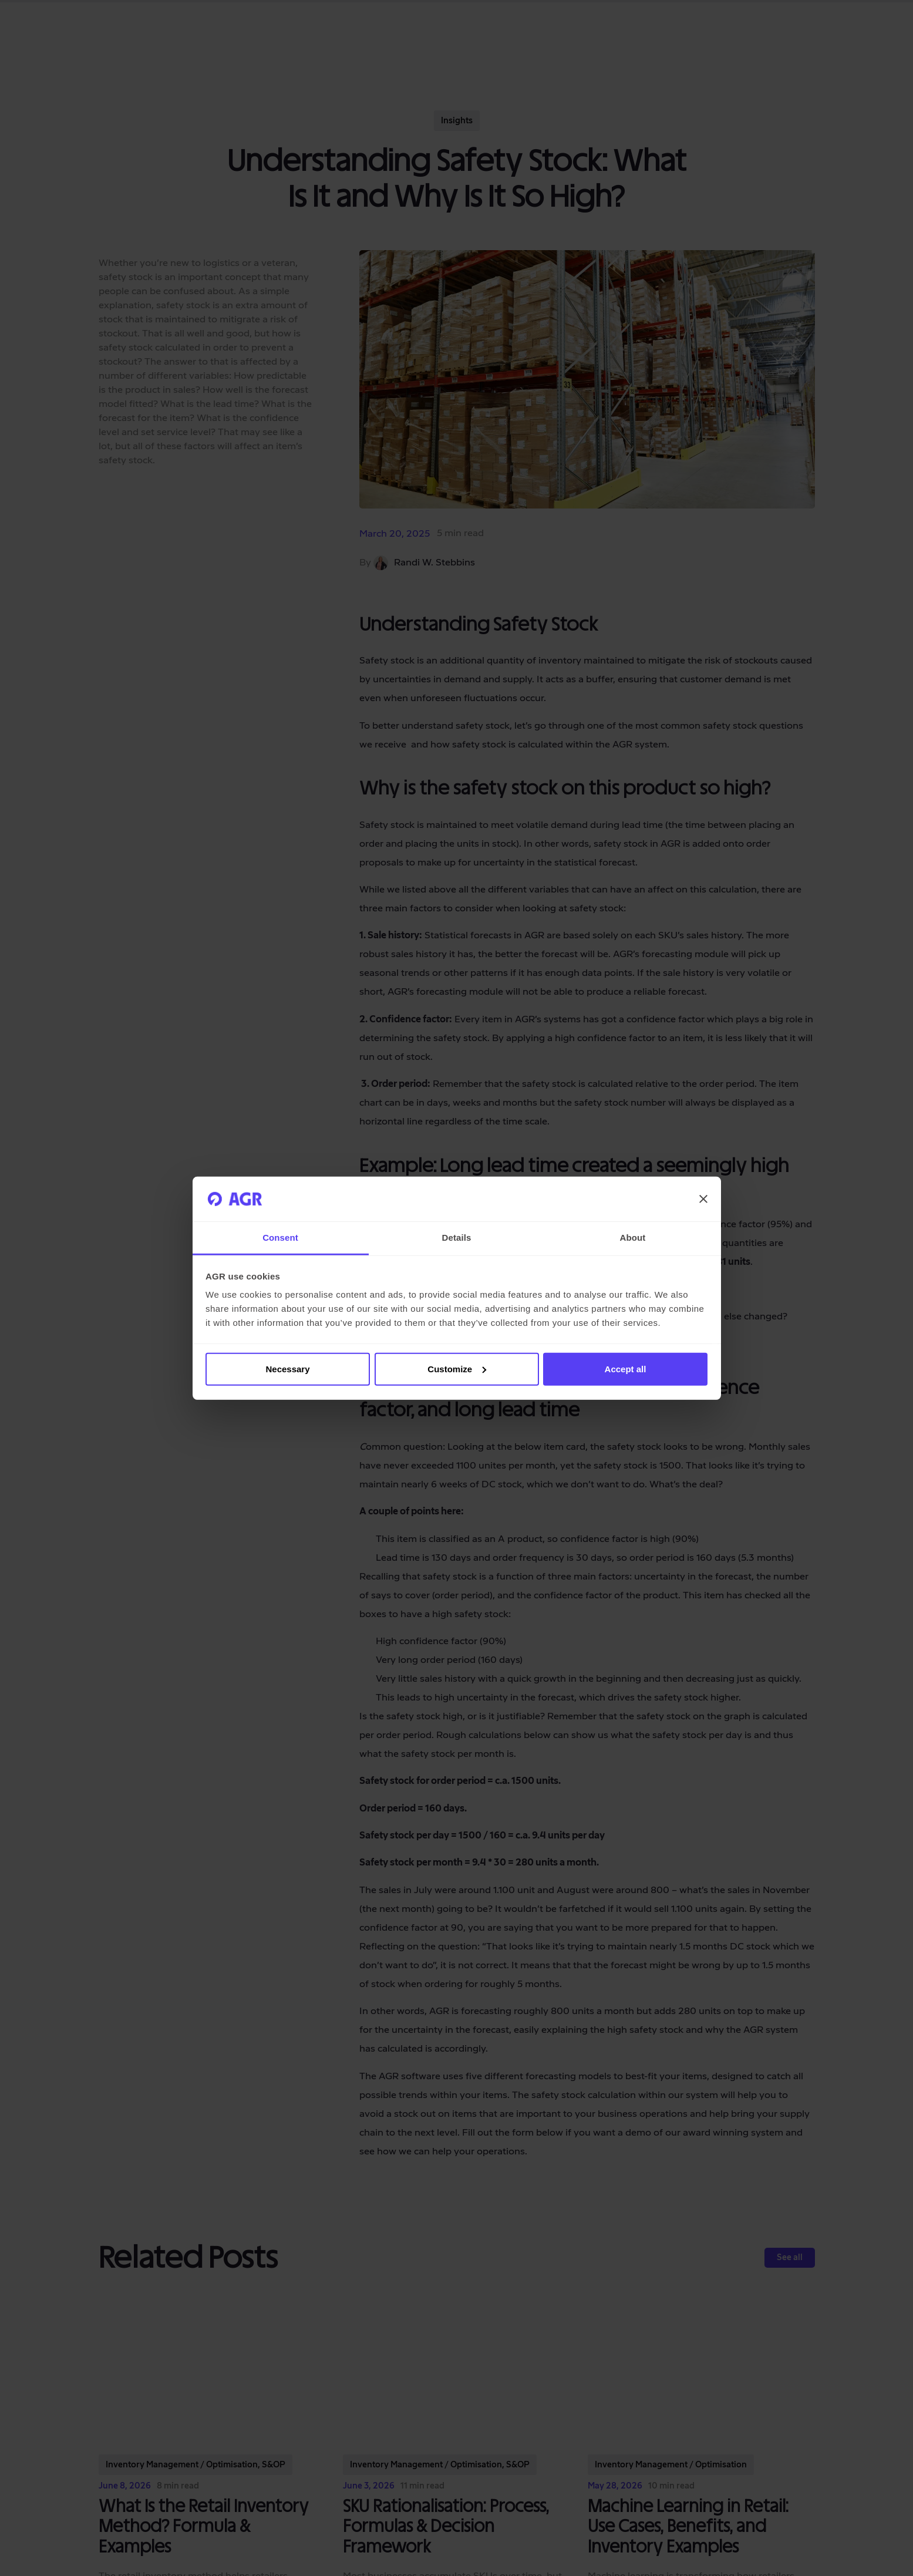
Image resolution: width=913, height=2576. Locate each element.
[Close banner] (703, 1199)
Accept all (625, 1369)
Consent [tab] (280, 1237)
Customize (456, 1369)
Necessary (287, 1369)
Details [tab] (456, 1237)
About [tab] (633, 1237)
